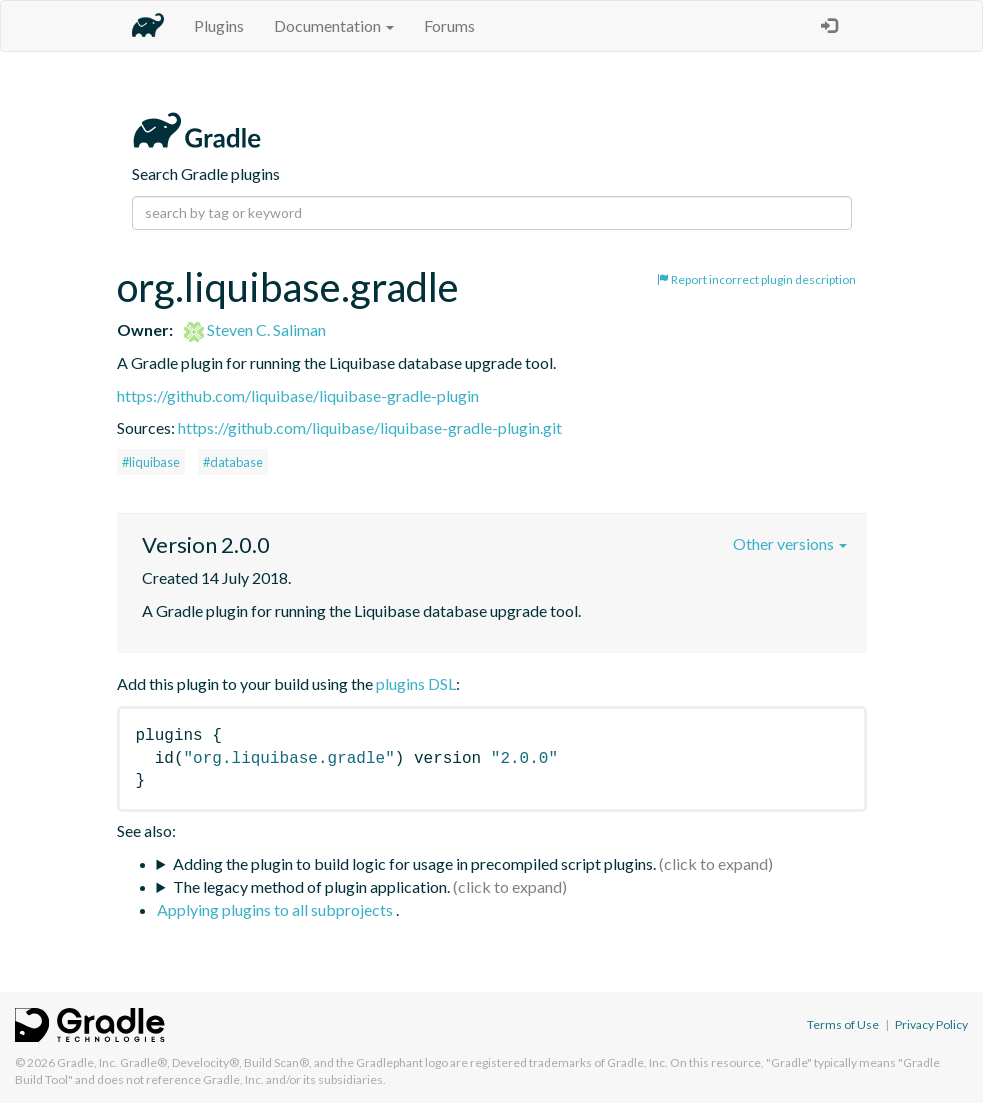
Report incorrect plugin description (756, 279)
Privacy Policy (931, 1024)
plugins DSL (416, 683)
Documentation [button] (334, 25)
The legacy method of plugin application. (311, 886)
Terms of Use (843, 1024)
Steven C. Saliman (255, 329)
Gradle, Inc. (87, 1062)
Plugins (219, 25)
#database (233, 462)
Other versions (790, 543)
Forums (449, 25)
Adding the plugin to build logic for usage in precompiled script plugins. (414, 863)
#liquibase (151, 462)
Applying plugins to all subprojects (276, 909)
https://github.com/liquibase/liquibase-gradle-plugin (298, 395)
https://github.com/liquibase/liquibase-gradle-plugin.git (370, 427)
